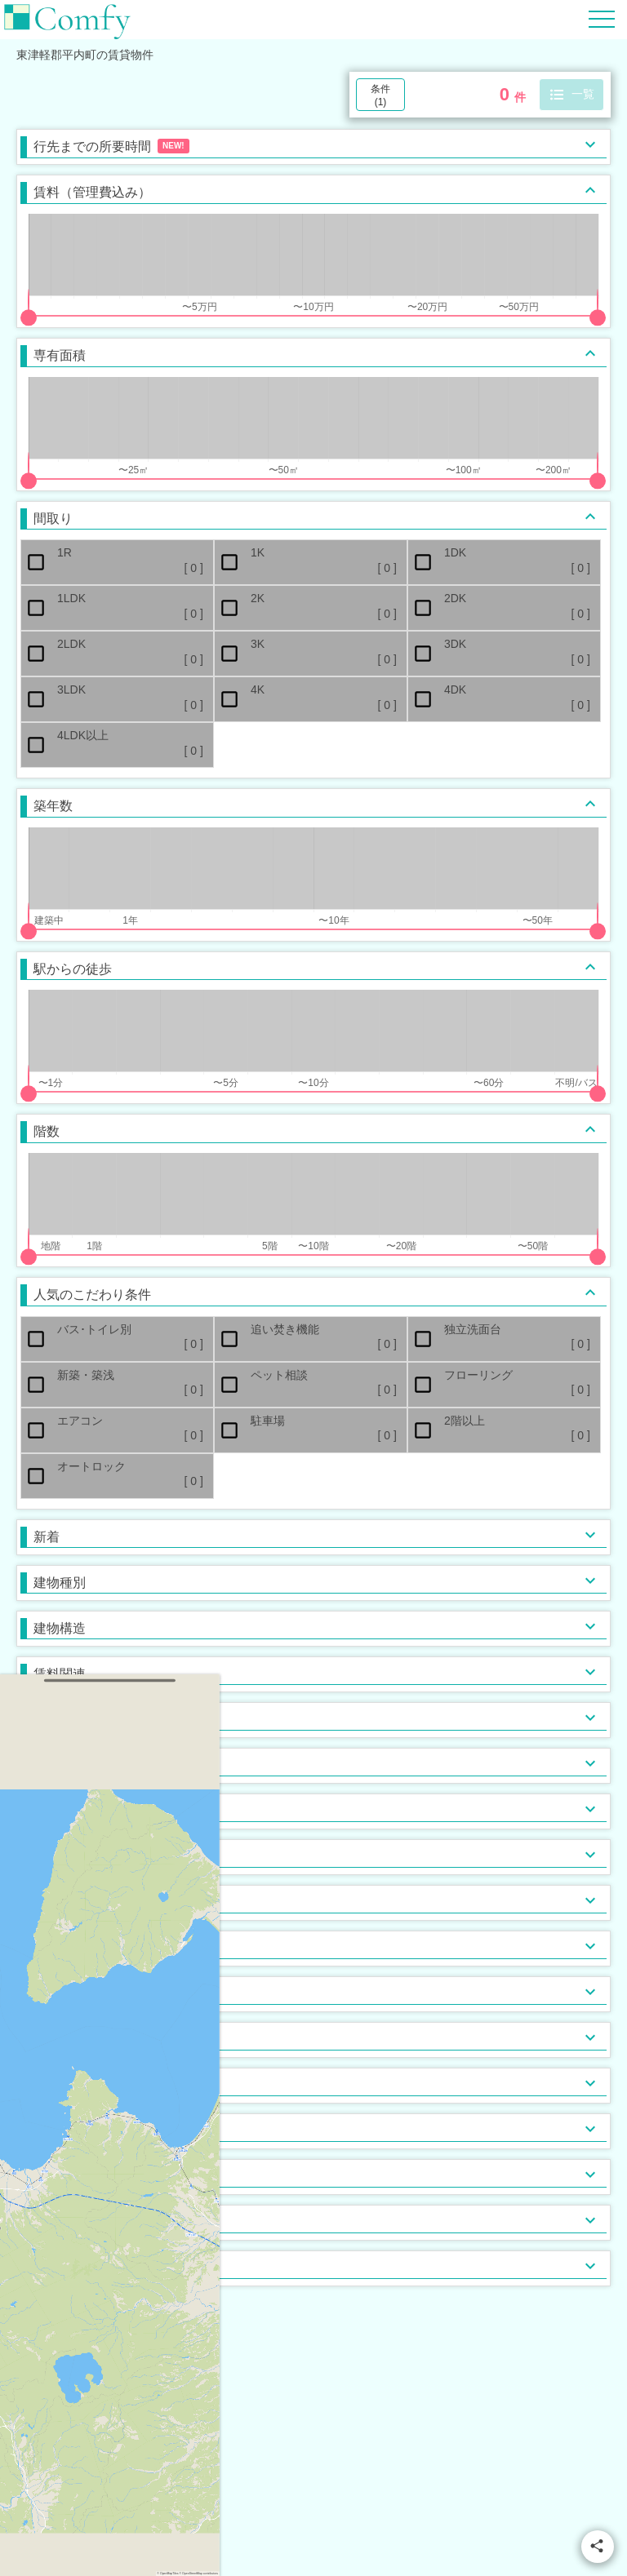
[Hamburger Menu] (602, 18)
